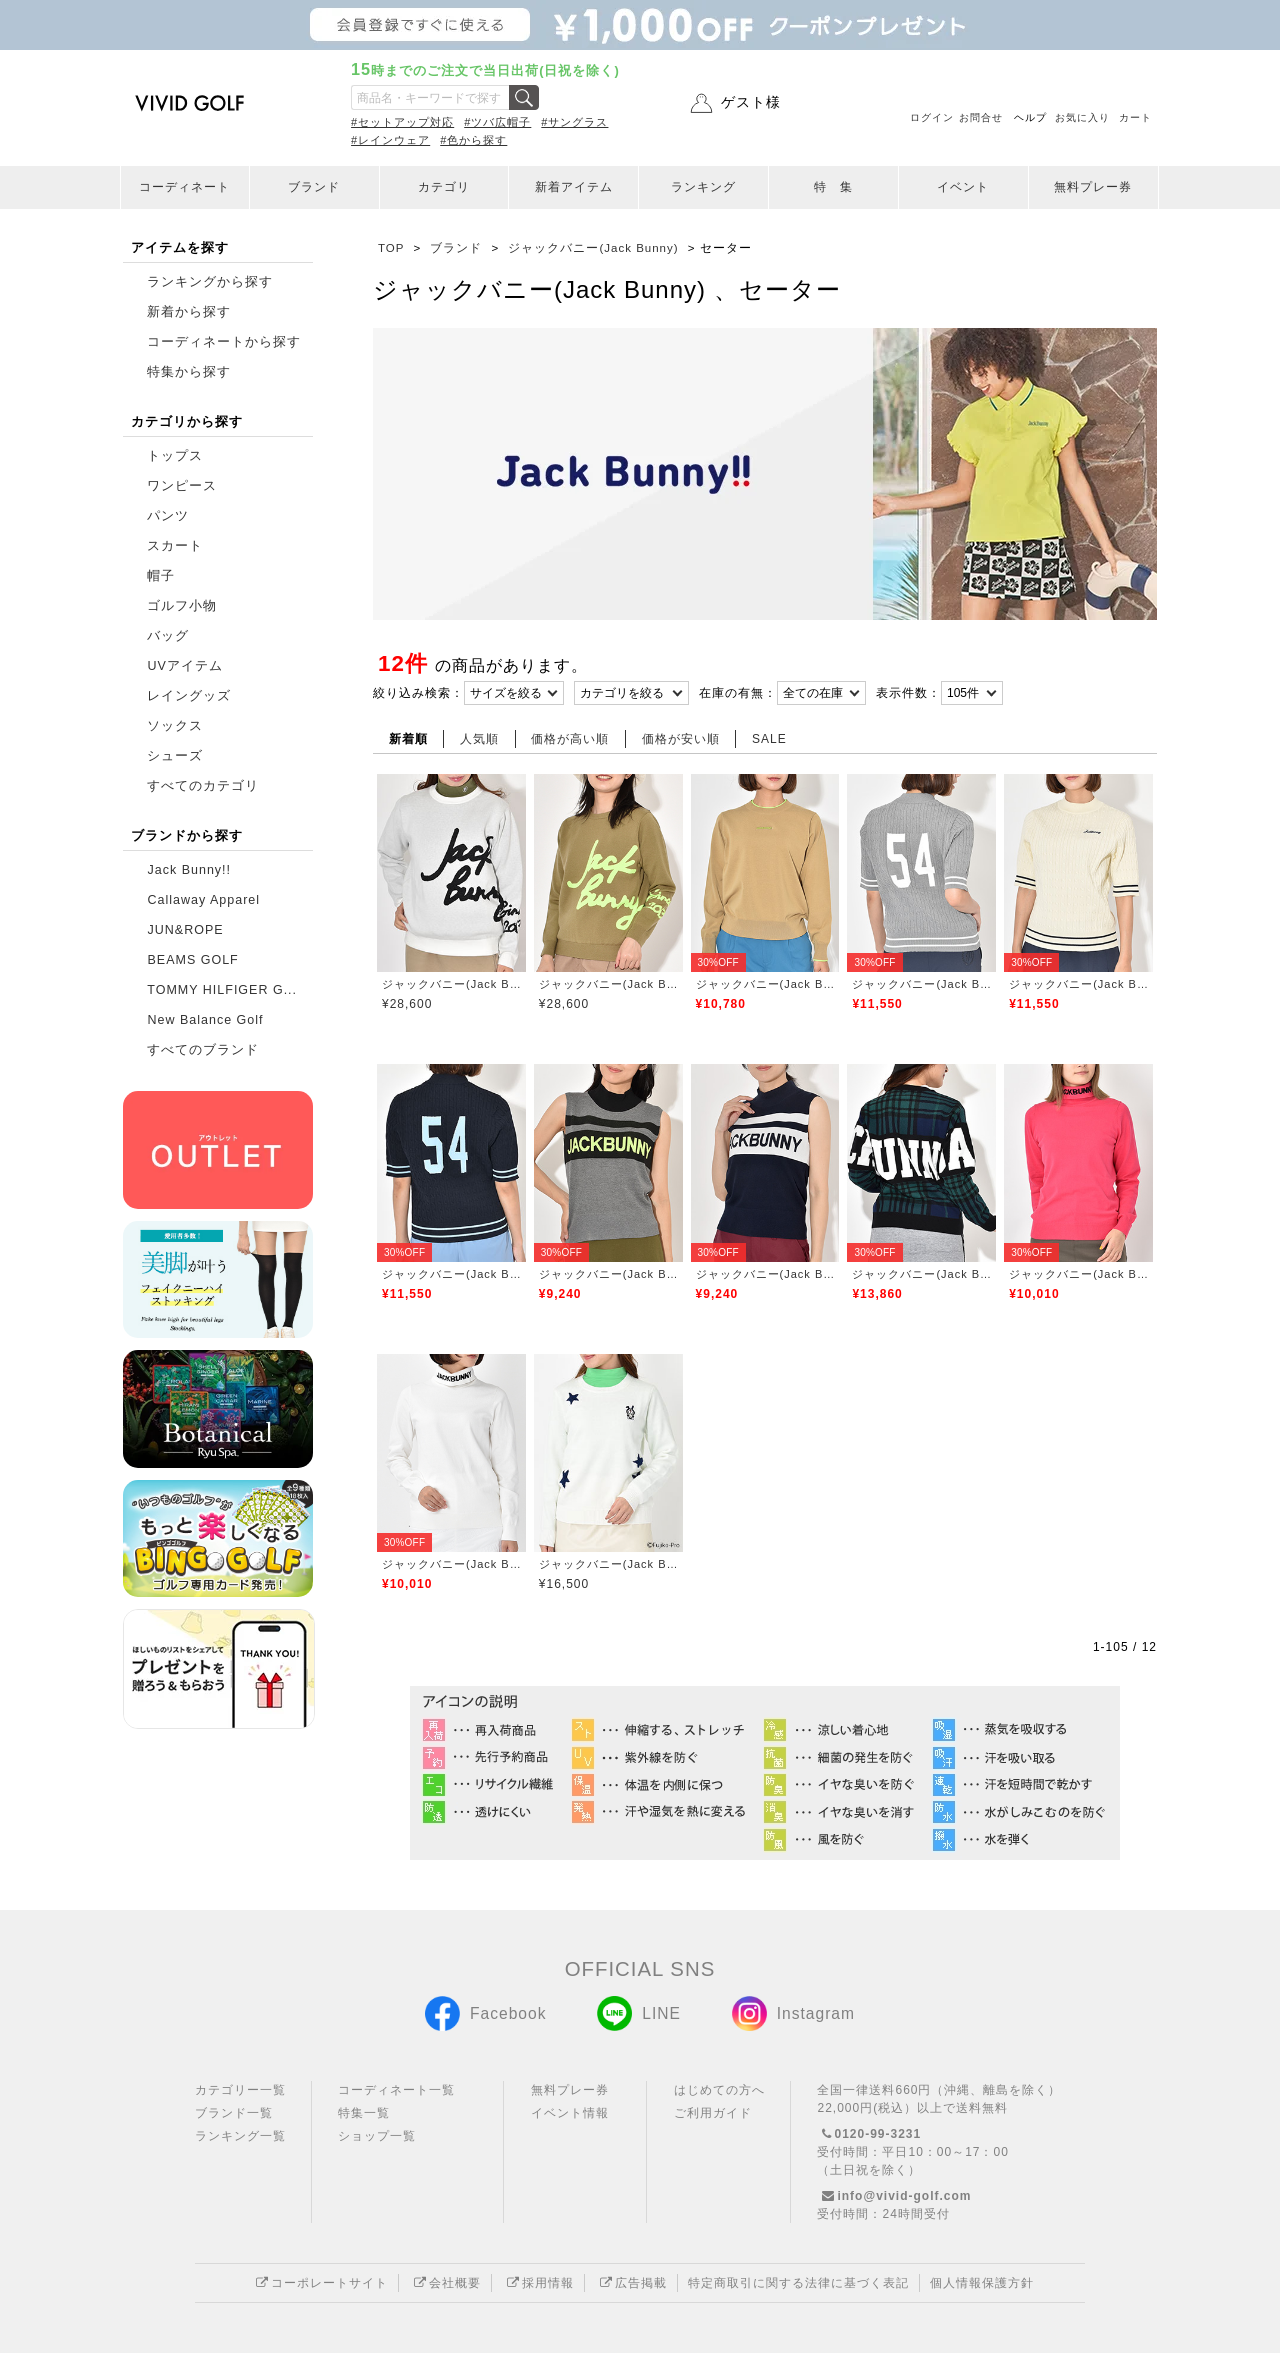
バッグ (168, 636)
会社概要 (445, 2283)
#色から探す (473, 140)
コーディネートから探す (224, 342)
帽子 (161, 576)
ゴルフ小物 (182, 606)
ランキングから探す (210, 282)
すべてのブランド (203, 1050)
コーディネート (184, 187)
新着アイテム (574, 187)
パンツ (168, 516)
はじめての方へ (719, 2090)
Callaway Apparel (203, 900)
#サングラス (574, 122)
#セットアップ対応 (402, 122)
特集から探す (189, 372)
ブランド (314, 187)
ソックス (175, 726)
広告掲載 (631, 2283)
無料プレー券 (1093, 187)
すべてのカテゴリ (203, 786)
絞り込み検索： (418, 693)
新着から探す (189, 312)
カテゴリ (444, 187)
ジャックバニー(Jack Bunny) (451, 984)
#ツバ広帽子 (497, 122)
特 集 (833, 187)
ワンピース (182, 486)
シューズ (175, 756)
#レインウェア (390, 140)
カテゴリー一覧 (240, 2090)
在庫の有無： (738, 693)
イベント (963, 187)
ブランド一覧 (234, 2113)
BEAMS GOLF (192, 960)
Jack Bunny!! (189, 870)
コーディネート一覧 (396, 2090)
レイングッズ (189, 696)
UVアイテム (184, 666)
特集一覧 (364, 2113)
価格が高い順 (570, 739)
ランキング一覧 (240, 2136)
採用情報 (538, 2283)
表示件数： (908, 693)
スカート (175, 546)
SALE (769, 739)
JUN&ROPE (185, 930)
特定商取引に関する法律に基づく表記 (798, 2283)
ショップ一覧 (377, 2136)
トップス (175, 456)
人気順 (479, 739)
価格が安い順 (681, 739)
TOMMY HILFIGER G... (222, 990)
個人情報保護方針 (982, 2283)
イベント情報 (570, 2113)
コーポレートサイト (319, 2283)
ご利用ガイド (713, 2113)
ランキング (703, 187)
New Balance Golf (205, 1020)
